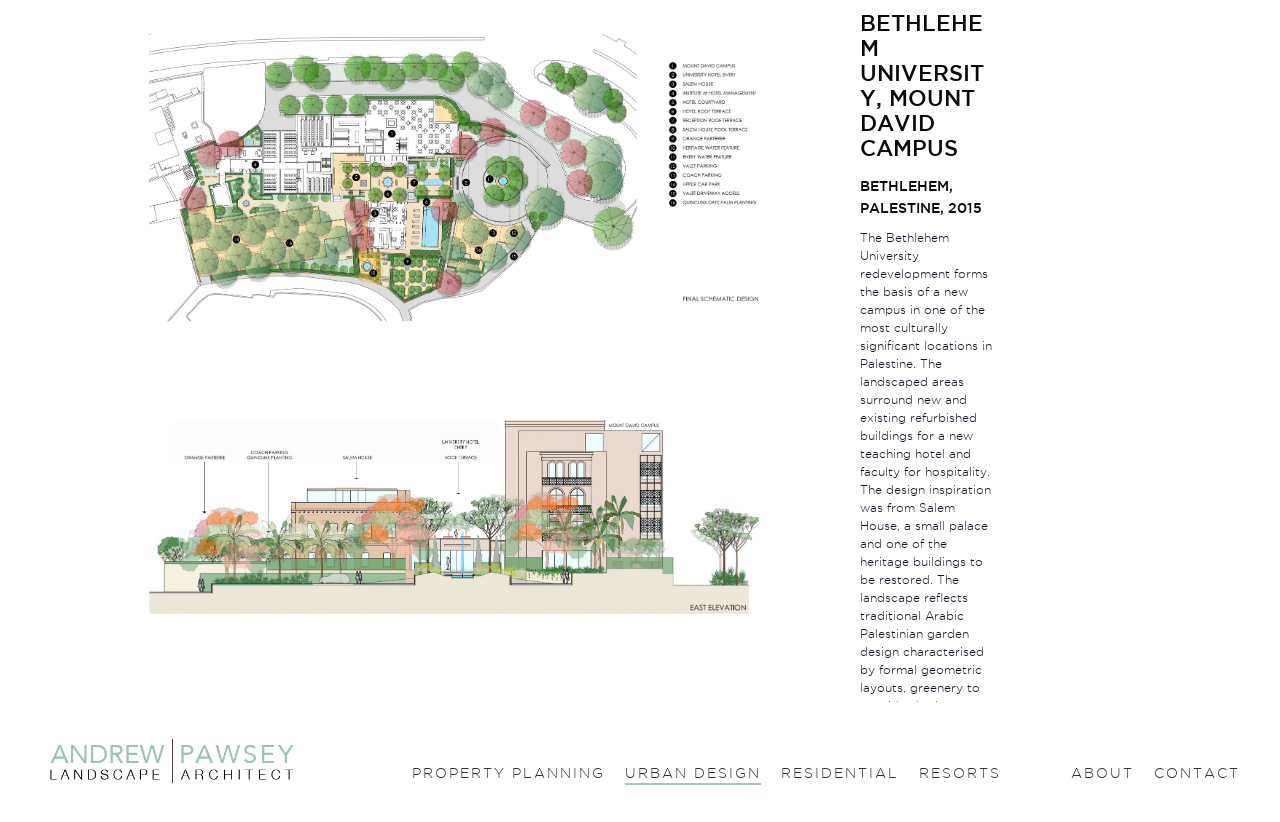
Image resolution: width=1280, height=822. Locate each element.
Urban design (693, 773)
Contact (1197, 773)
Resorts (960, 773)
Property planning (508, 773)
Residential (840, 773)
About (1102, 773)
